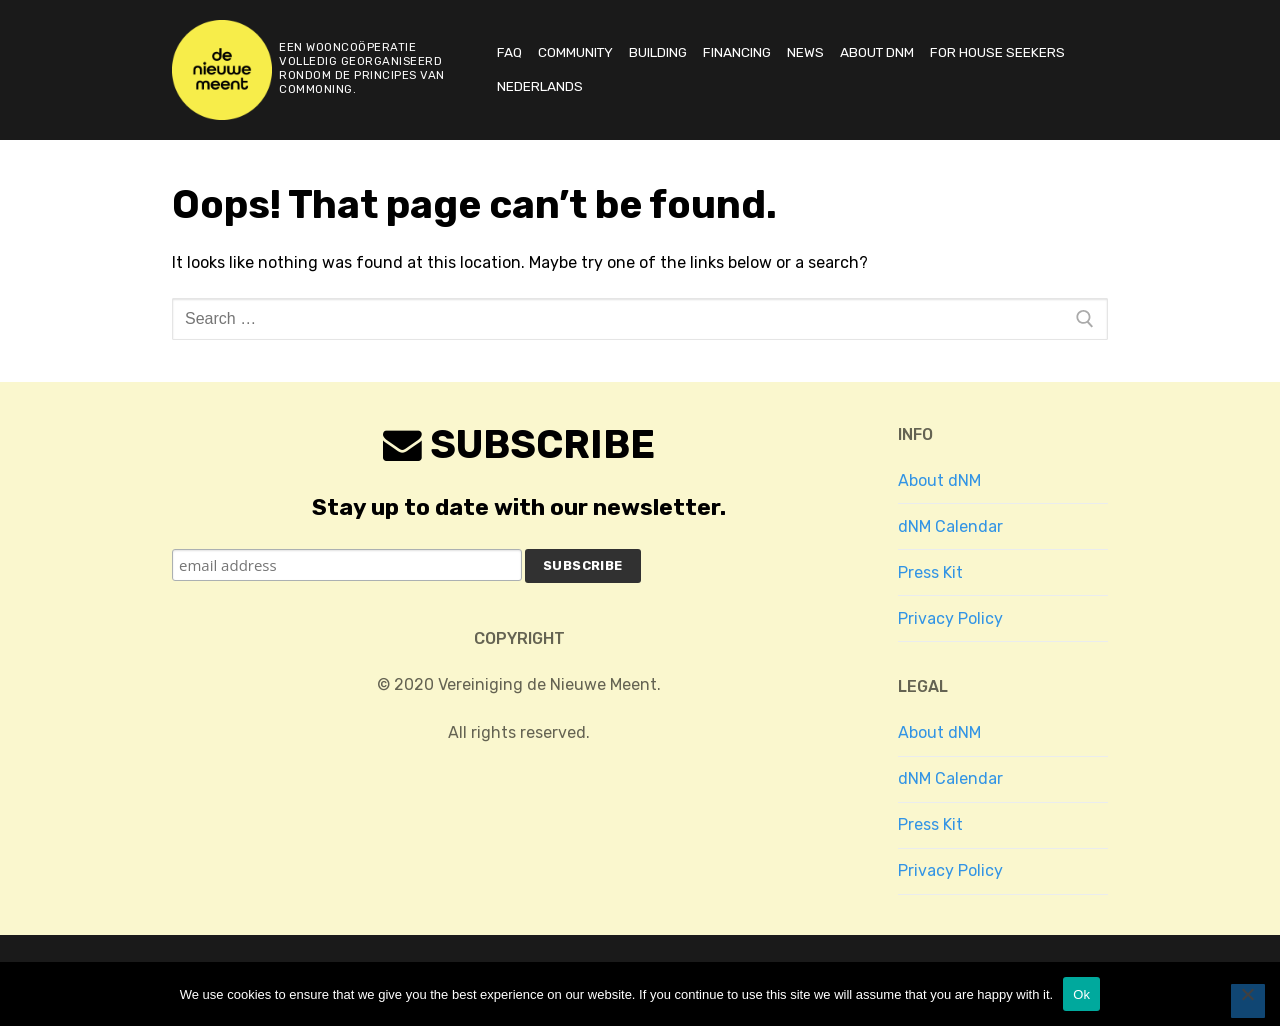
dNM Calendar (950, 526)
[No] (1248, 1001)
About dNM (939, 480)
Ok (1081, 994)
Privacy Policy (950, 618)
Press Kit (930, 572)
